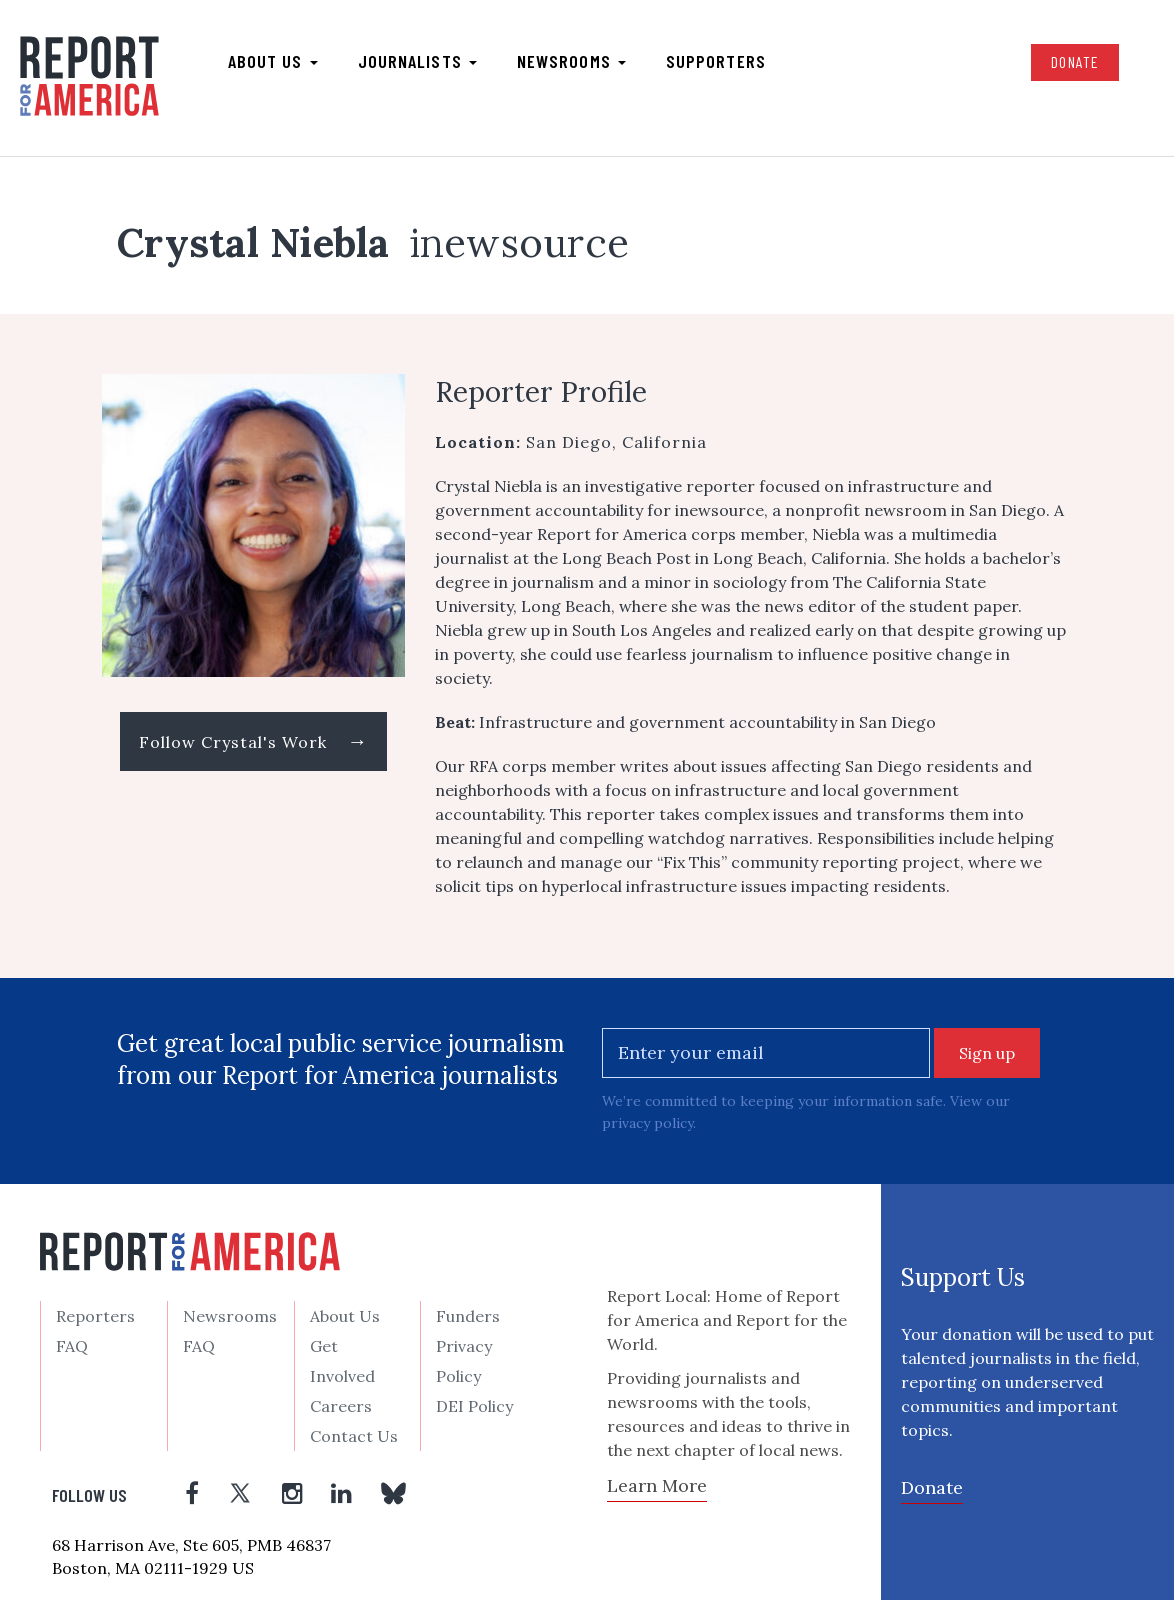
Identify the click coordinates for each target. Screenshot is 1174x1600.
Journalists (417, 61)
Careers (341, 1406)
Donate (1075, 61)
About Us (345, 1316)
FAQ (72, 1346)
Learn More (657, 1485)
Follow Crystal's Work (253, 740)
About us (273, 61)
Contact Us (354, 1436)
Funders (468, 1316)
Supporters (716, 61)
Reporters (95, 1316)
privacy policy (647, 1123)
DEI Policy (474, 1406)
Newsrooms (571, 61)
